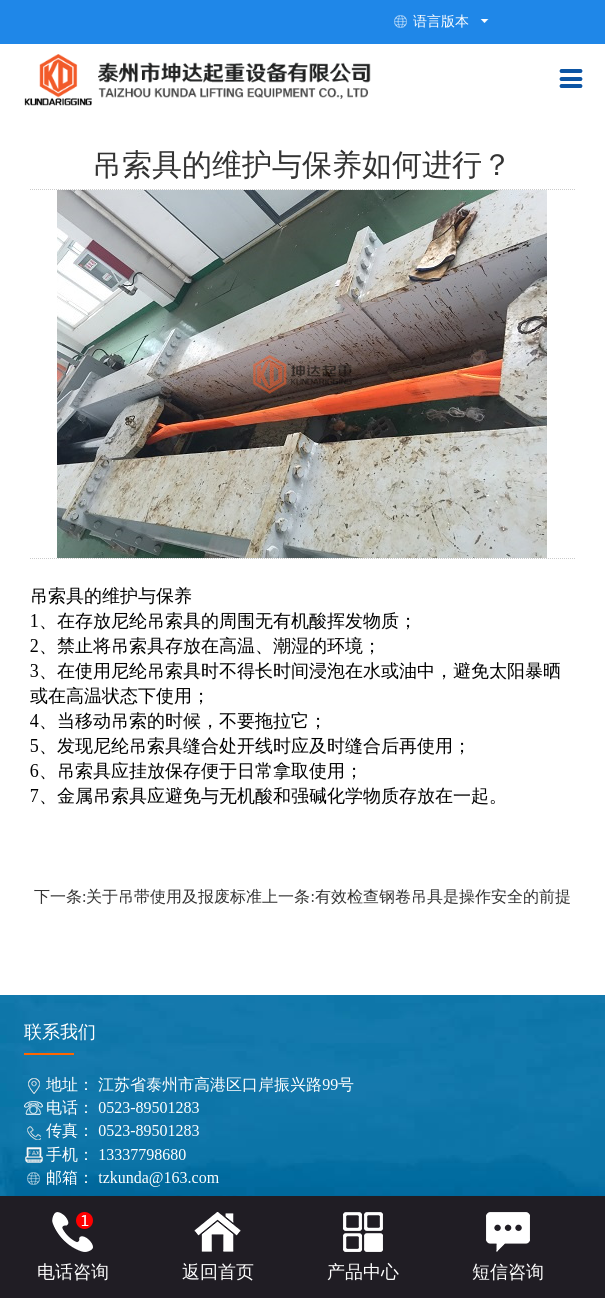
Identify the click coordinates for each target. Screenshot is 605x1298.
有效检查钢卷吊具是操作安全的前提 (443, 896)
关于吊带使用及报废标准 (174, 896)
